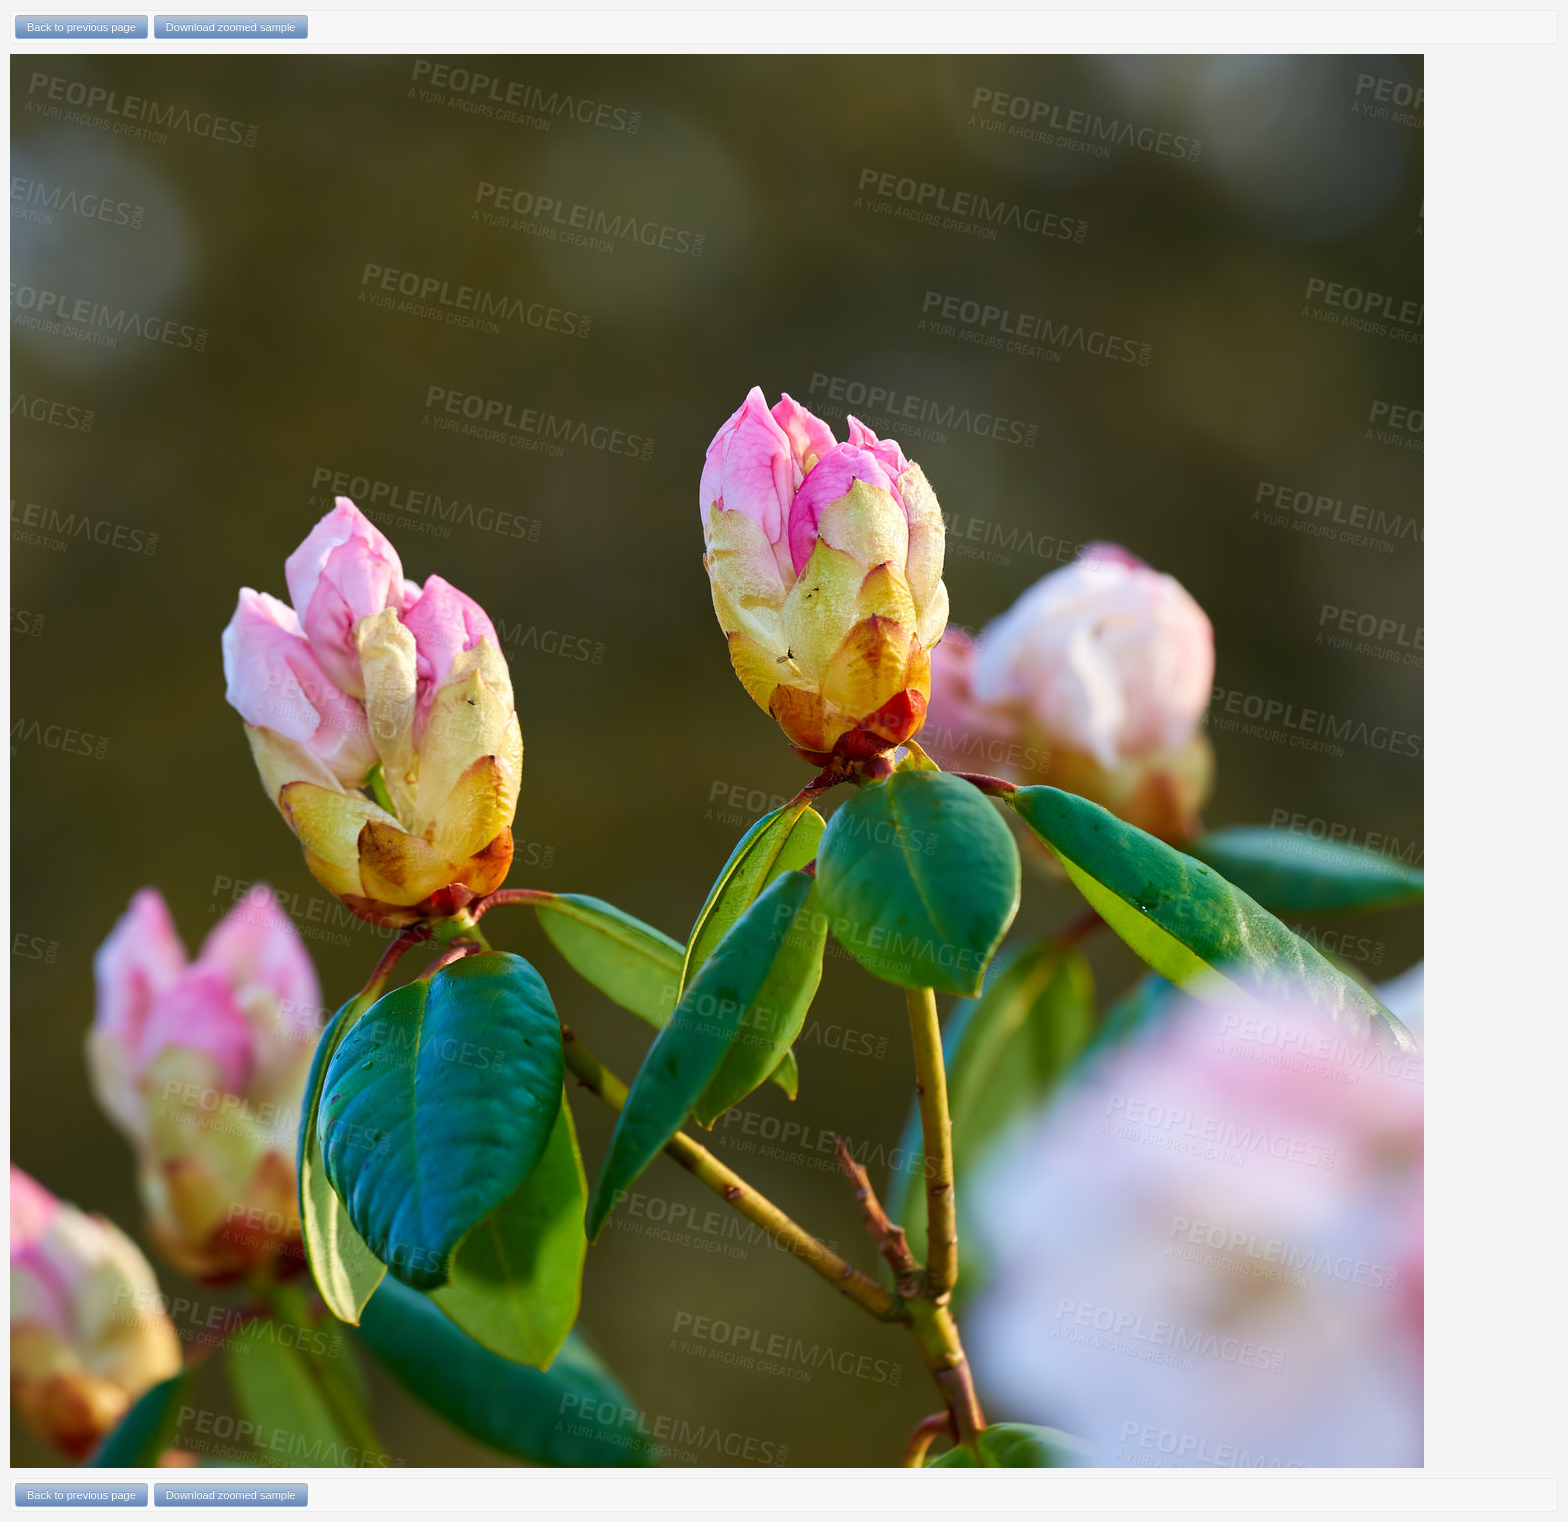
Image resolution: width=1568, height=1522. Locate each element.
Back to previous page (81, 27)
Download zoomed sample (231, 27)
